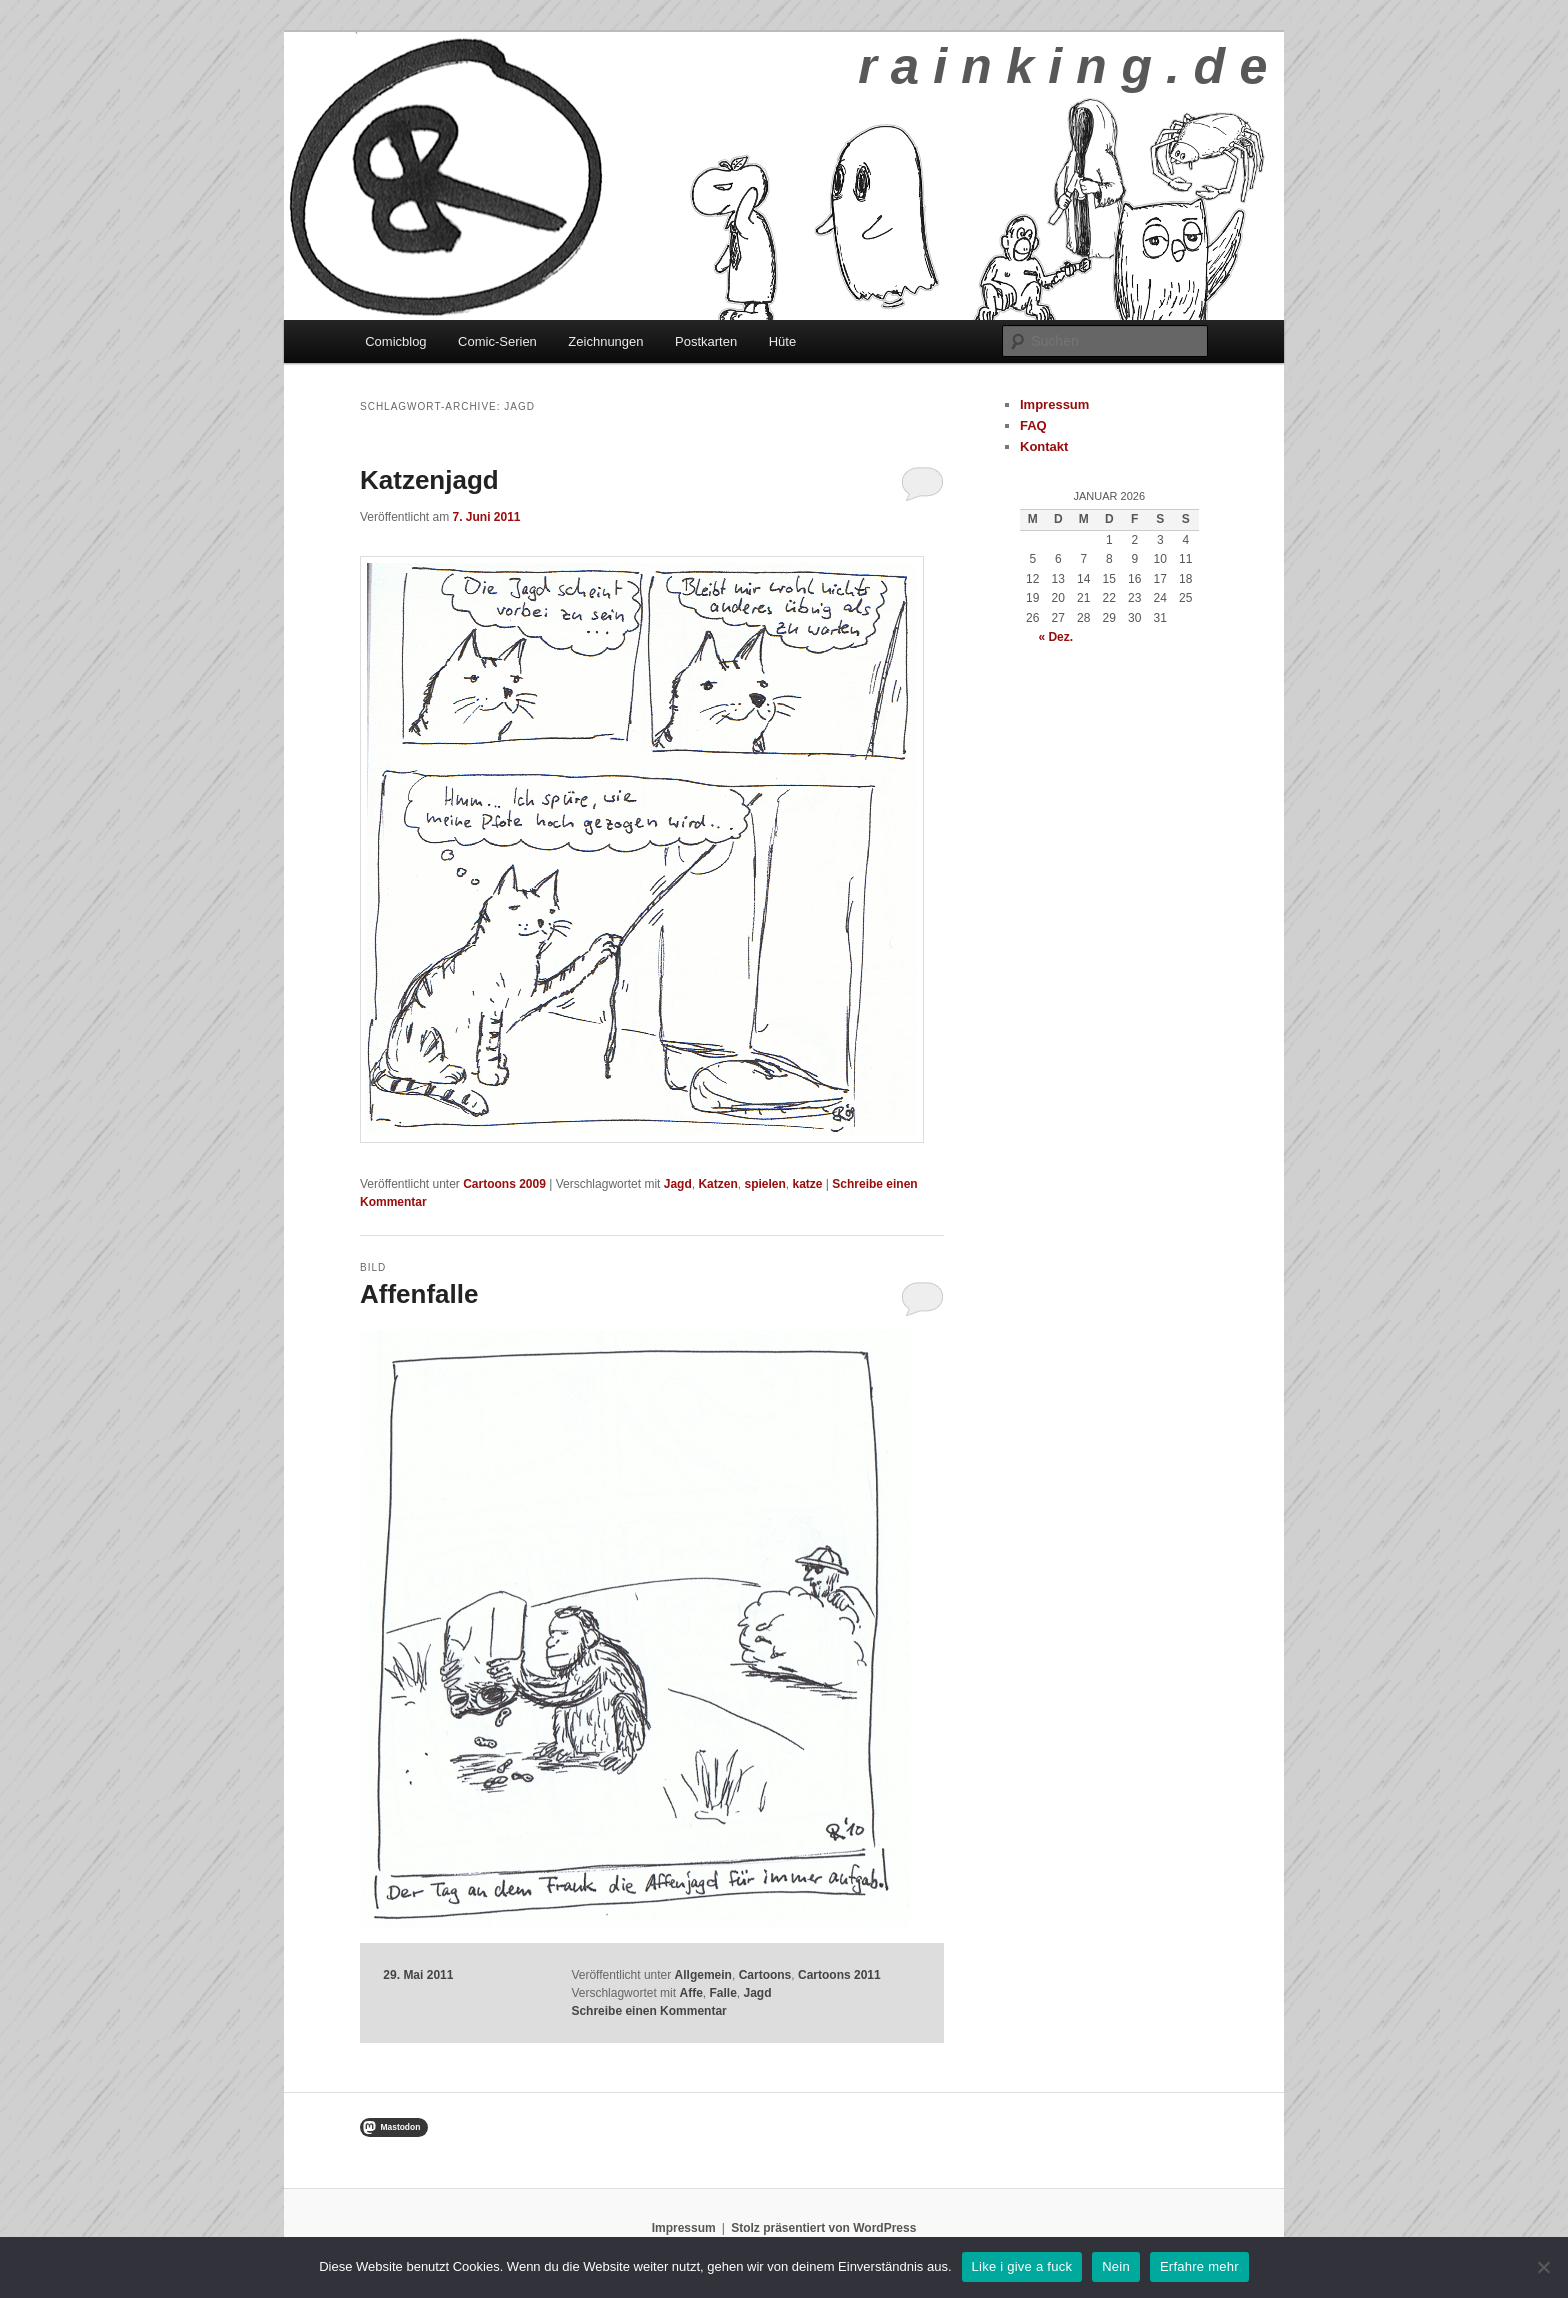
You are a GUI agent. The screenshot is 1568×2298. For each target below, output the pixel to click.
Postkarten (706, 341)
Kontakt (1044, 446)
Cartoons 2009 (504, 1184)
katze (807, 1184)
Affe (690, 1993)
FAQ (1033, 425)
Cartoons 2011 (839, 1975)
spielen (764, 1184)
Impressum (1054, 404)
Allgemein (703, 1975)
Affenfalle (419, 1294)
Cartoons (765, 1975)
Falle (722, 1993)
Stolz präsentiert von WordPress (823, 2228)
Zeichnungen (605, 341)
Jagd (678, 1184)
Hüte (782, 341)
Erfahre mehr (1199, 2266)
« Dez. (1055, 637)
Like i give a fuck (1022, 2266)
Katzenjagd (429, 480)
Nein (1116, 2266)
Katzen (717, 1184)
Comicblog (395, 341)
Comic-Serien (497, 341)
